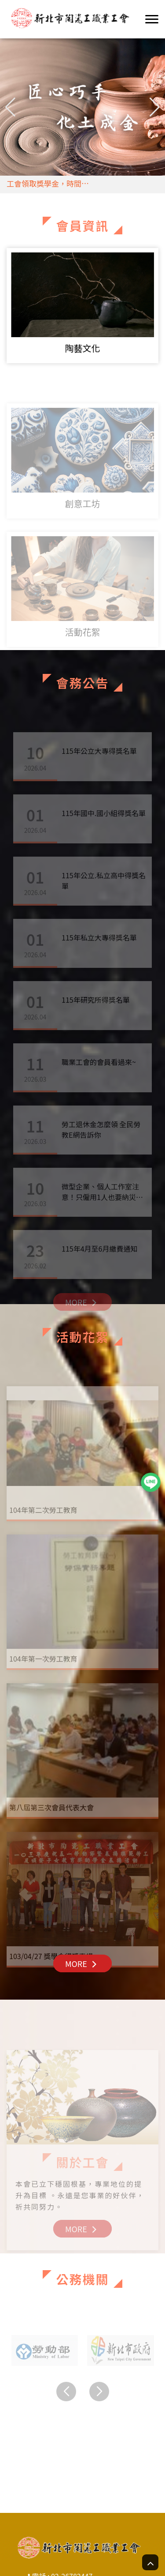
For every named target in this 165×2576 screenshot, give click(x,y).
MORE (82, 1963)
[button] (155, 107)
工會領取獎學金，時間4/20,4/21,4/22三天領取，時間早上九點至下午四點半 (65, 186)
